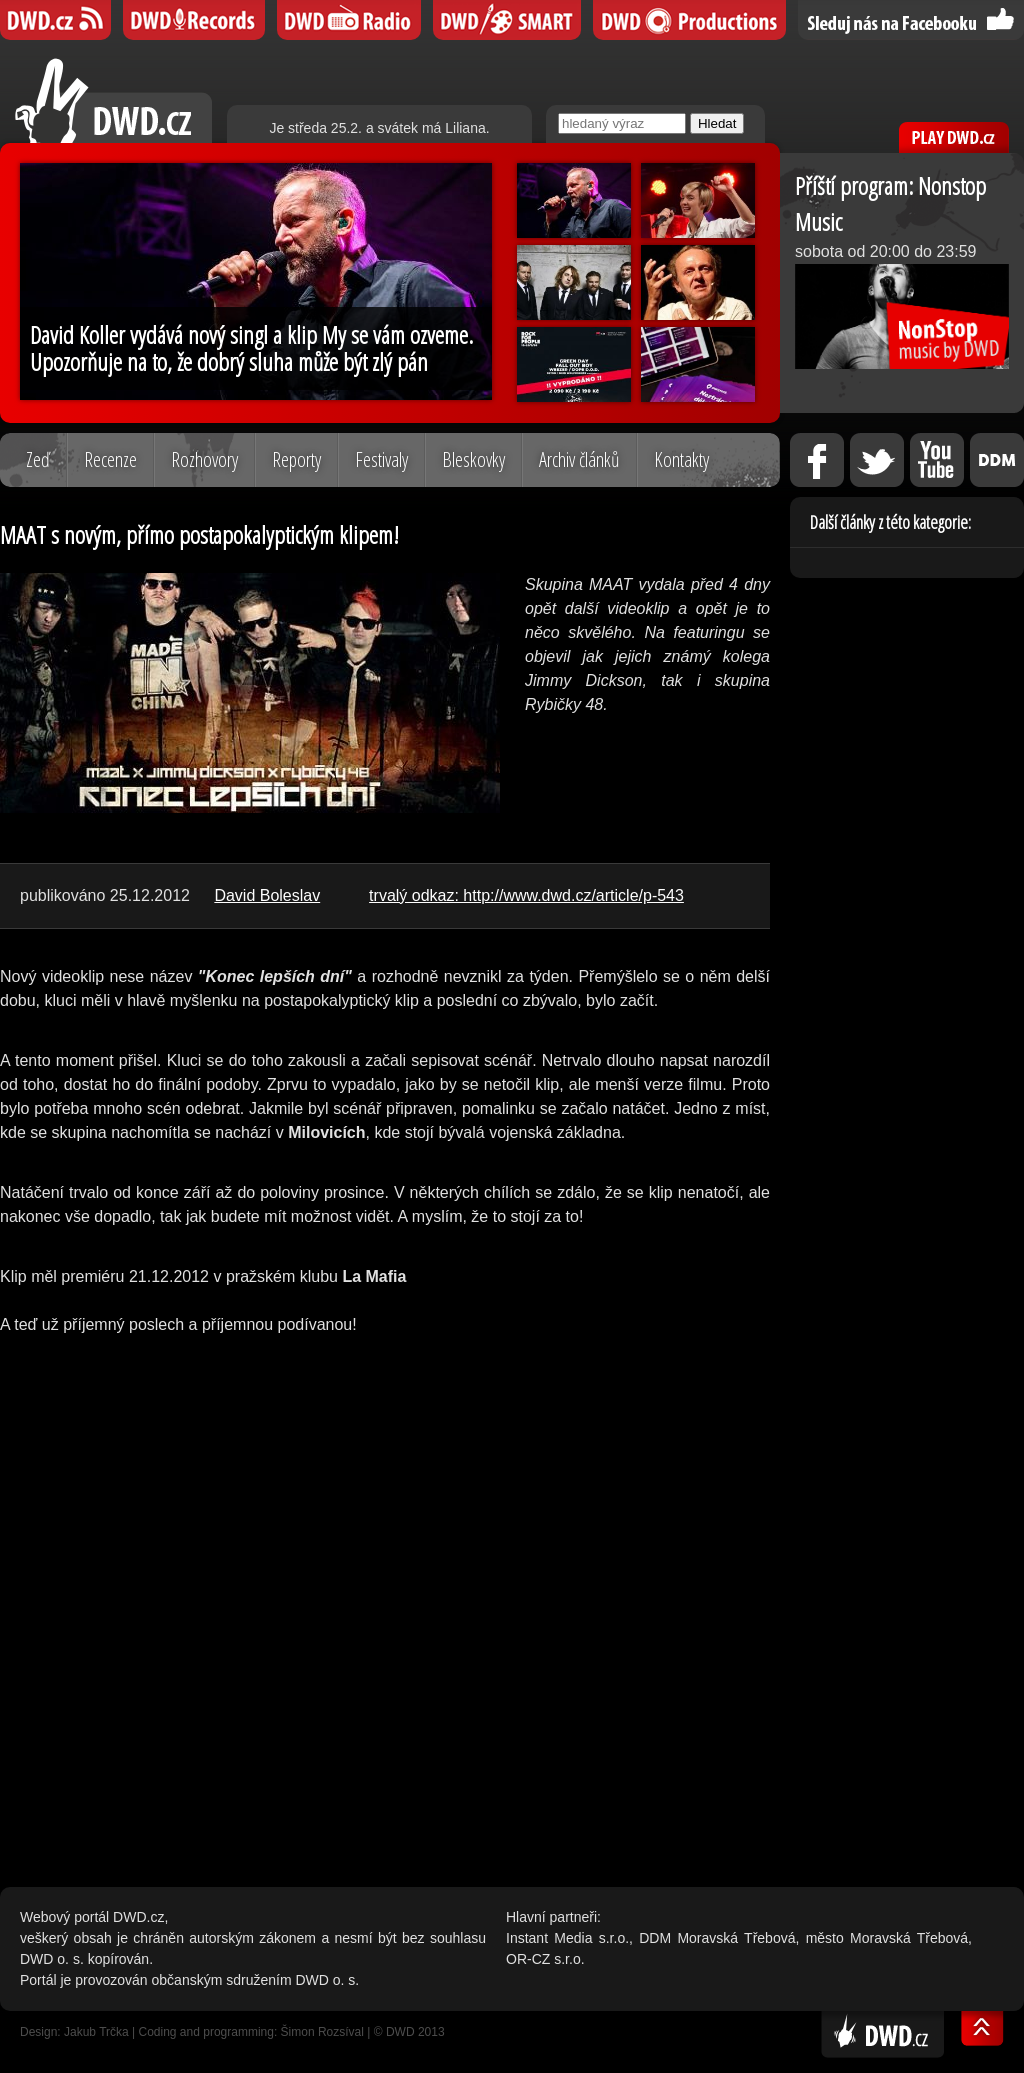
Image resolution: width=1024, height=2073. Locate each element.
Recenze (110, 459)
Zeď (38, 459)
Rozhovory (204, 459)
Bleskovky (473, 459)
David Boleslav (267, 895)
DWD (55, 20)
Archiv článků (579, 459)
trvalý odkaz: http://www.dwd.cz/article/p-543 (526, 895)
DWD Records (194, 20)
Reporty (296, 459)
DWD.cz (113, 100)
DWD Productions (689, 20)
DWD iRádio (349, 20)
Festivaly (381, 459)
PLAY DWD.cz (954, 137)
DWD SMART (507, 20)
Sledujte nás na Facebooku (911, 20)
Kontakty (681, 459)
